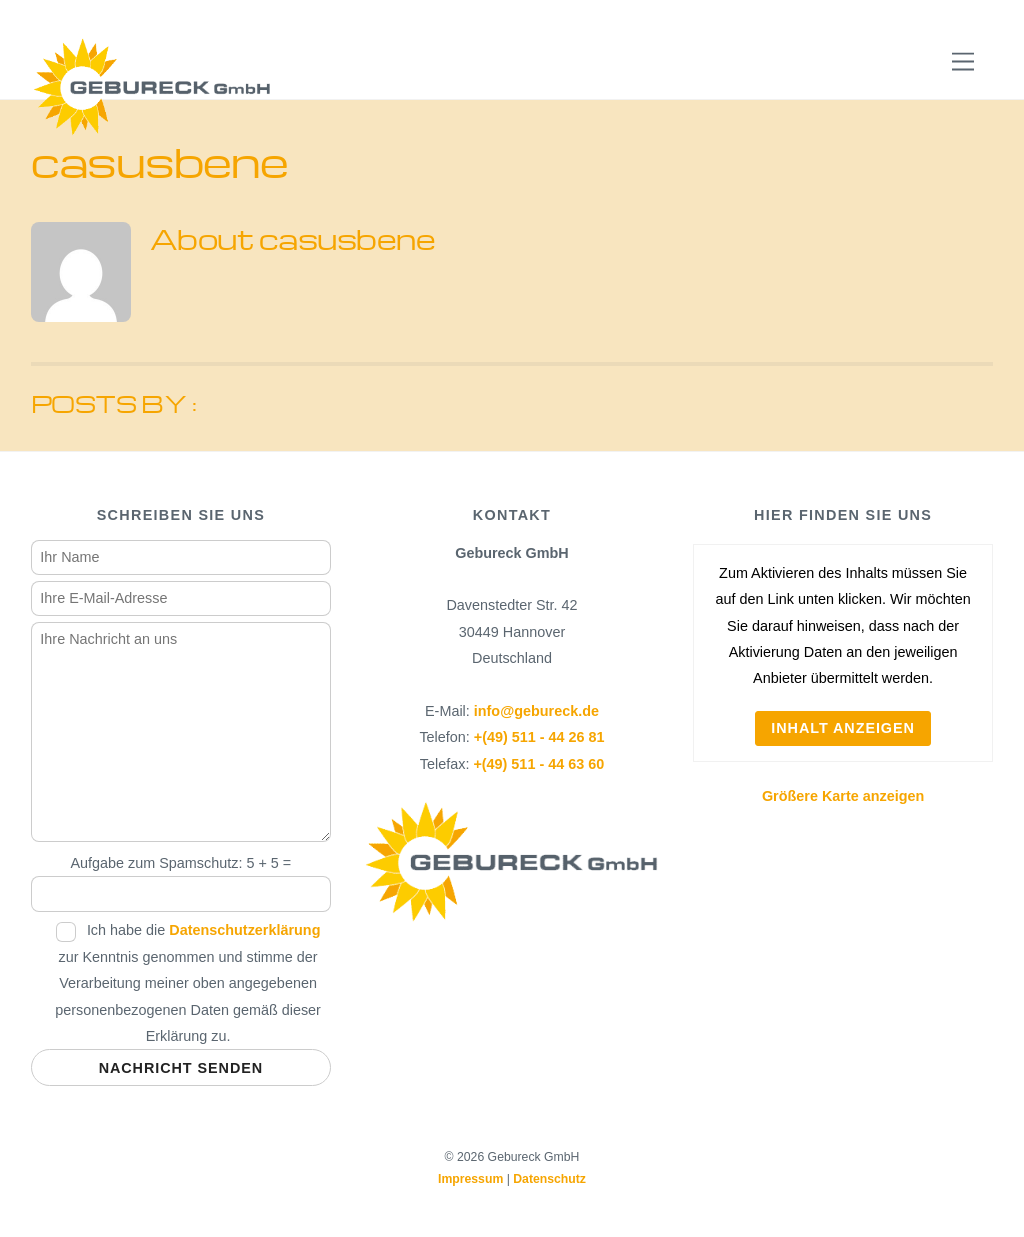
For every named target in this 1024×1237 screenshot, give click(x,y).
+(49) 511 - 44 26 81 (539, 737)
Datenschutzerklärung (244, 930)
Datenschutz (549, 1179)
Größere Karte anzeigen (843, 796)
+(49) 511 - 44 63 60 (538, 764)
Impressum (470, 1179)
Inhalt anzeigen (843, 728)
